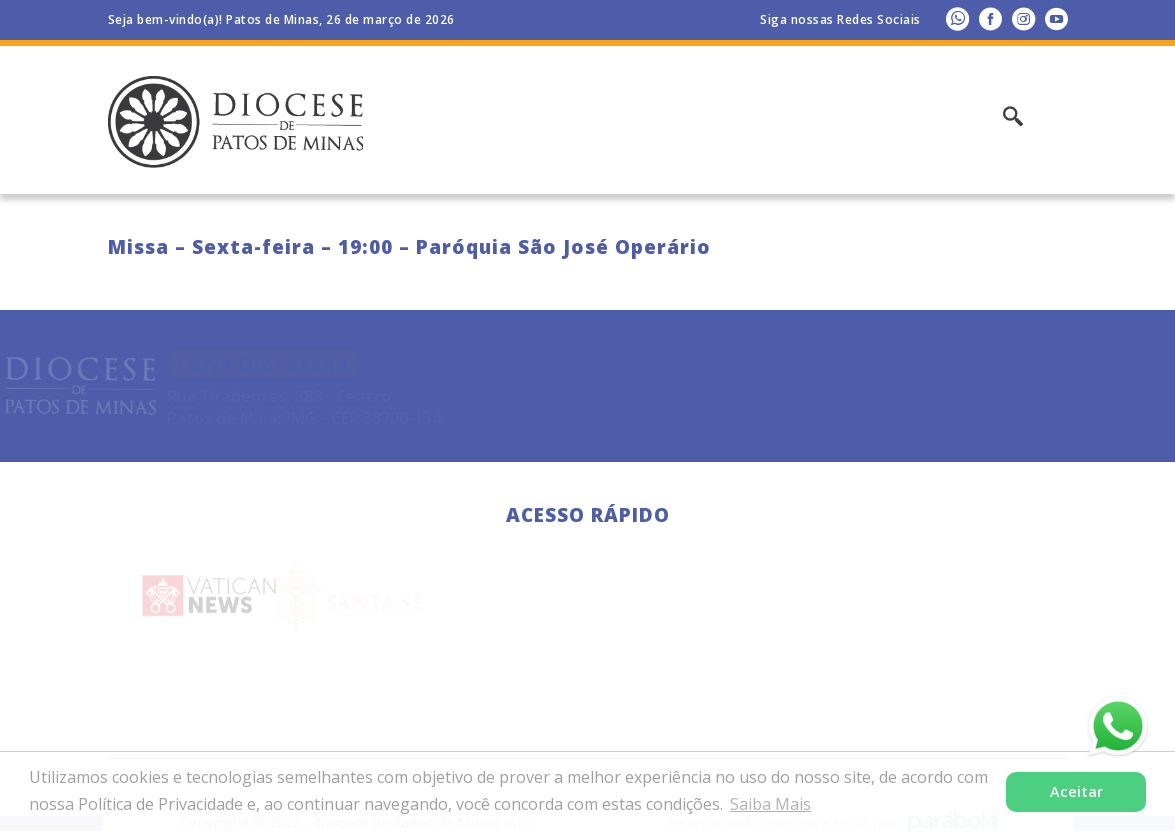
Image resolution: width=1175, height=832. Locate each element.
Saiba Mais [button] (770, 804)
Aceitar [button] (1076, 791)
